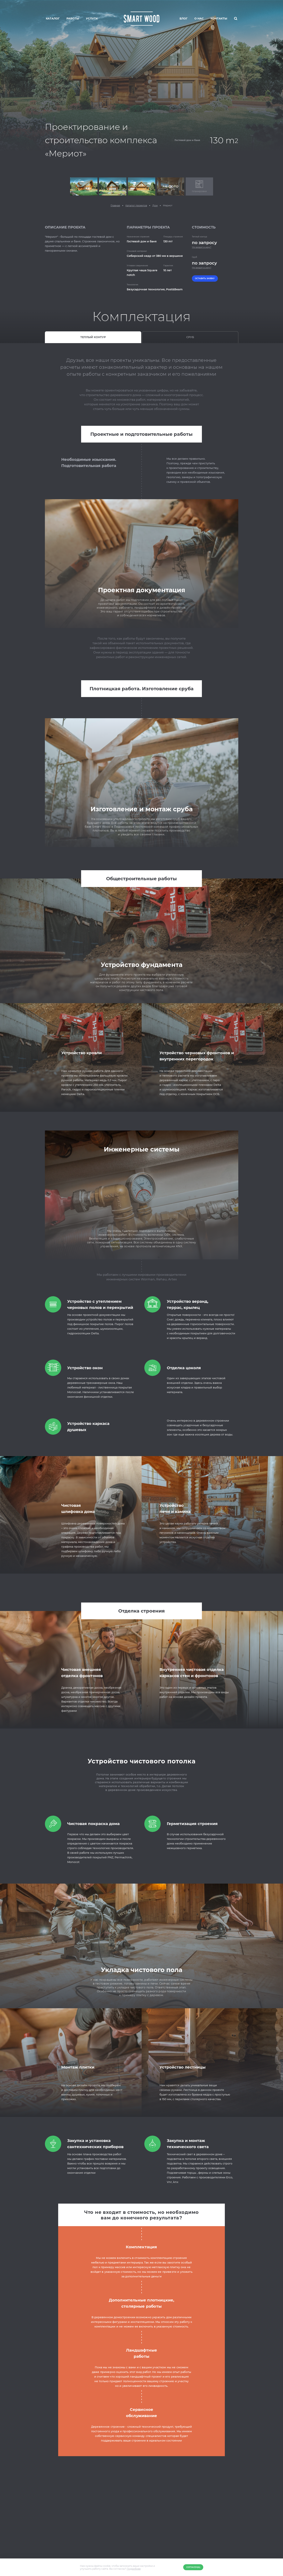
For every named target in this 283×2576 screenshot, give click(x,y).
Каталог (53, 18)
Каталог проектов (136, 205)
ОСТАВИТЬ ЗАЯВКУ (205, 278)
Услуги (92, 18)
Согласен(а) (193, 2567)
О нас (199, 18)
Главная (115, 205)
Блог (183, 18)
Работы (72, 18)
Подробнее (134, 2568)
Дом (155, 205)
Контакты (219, 18)
